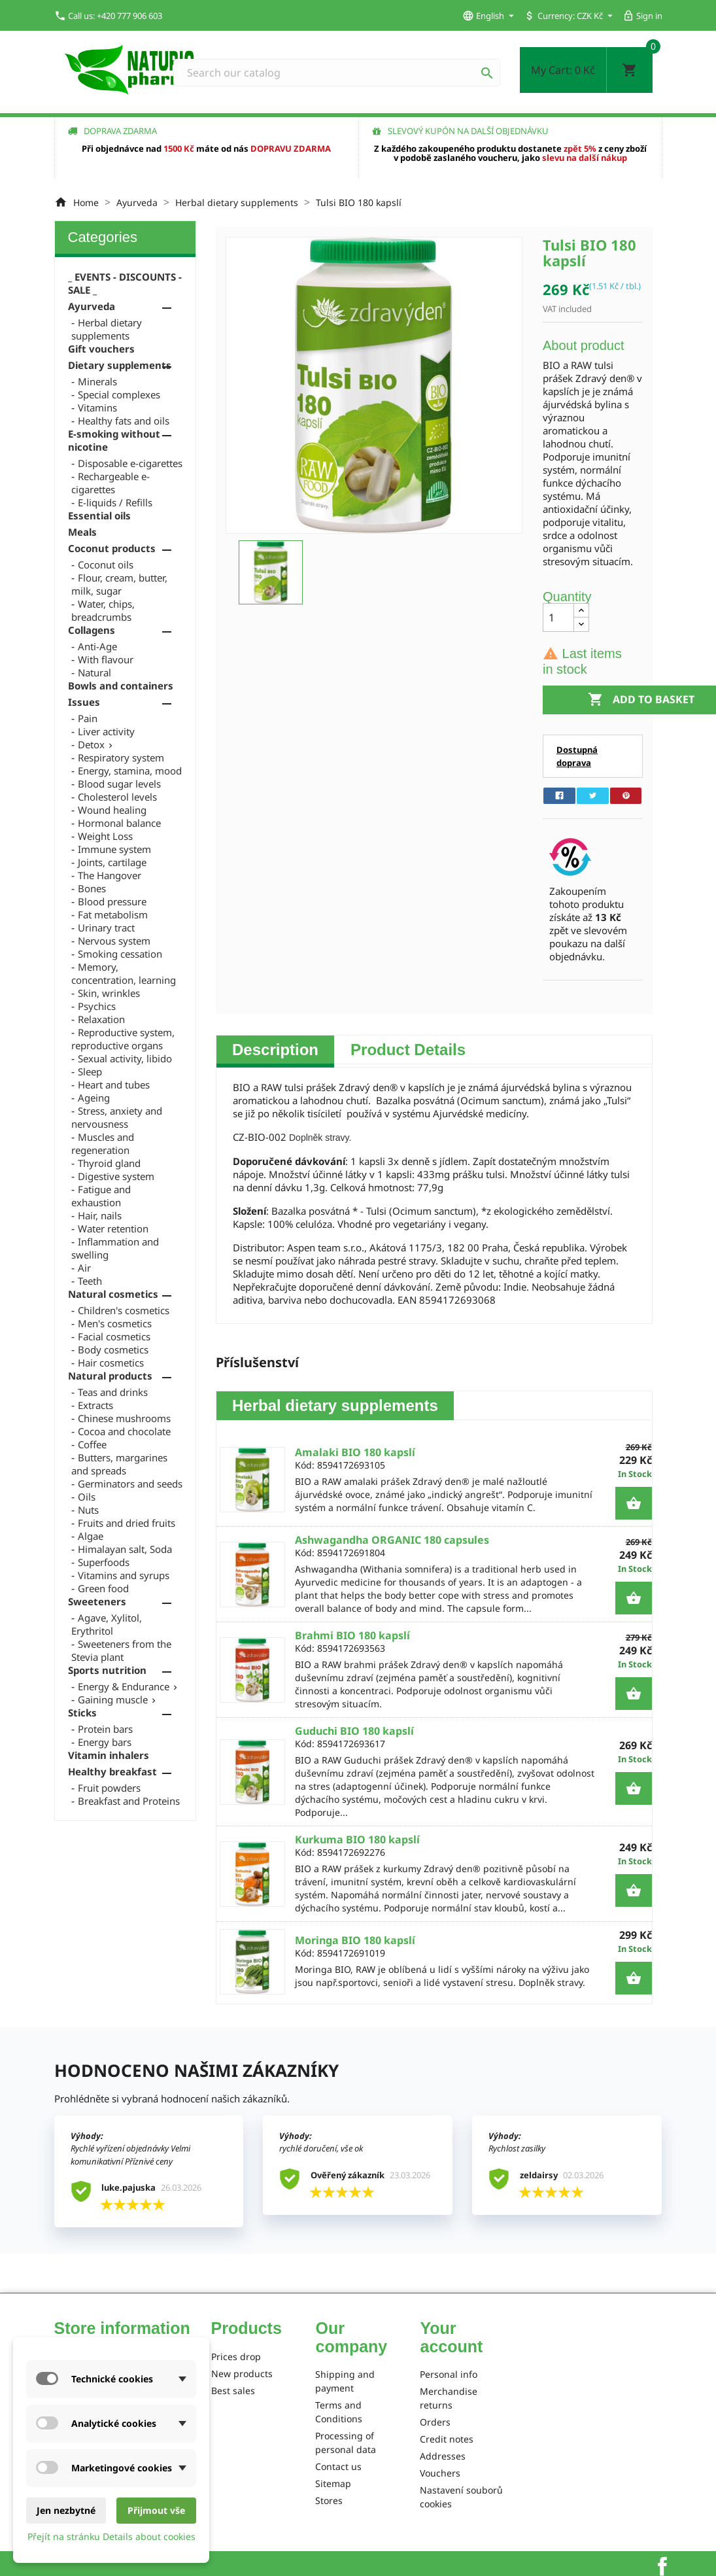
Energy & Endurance (123, 1686)
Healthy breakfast (112, 1771)
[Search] (336, 72)
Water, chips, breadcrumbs (103, 610)
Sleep (90, 1071)
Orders (435, 2422)
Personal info (448, 2374)
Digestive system (116, 1176)
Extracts (95, 1405)
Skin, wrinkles (109, 993)
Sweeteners (97, 1601)
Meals (82, 531)
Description (275, 1049)
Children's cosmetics (123, 1310)
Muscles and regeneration (102, 1143)
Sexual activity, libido (125, 1058)
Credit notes (446, 2439)
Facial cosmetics (114, 1336)
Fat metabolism (113, 914)
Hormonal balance (119, 822)
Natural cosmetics (113, 1293)
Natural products (110, 1375)
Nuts (88, 1509)
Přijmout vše (156, 2510)
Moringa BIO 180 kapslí (355, 1940)
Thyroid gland (109, 1163)
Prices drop (236, 2356)
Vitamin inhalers (108, 1755)
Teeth (90, 1280)
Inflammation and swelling (115, 1248)
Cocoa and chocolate (124, 1431)
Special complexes (119, 394)
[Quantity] (558, 617)
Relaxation (101, 1019)
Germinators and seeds (130, 1483)
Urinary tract (106, 927)
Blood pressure (112, 901)
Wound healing (112, 809)
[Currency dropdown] (596, 15)
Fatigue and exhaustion (101, 1196)
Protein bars (105, 1728)
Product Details (408, 1049)
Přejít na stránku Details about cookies (111, 2536)
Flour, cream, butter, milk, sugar (119, 584)
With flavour (105, 659)
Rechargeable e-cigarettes (110, 483)
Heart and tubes (114, 1084)
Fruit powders (109, 1787)
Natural (94, 672)
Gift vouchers (101, 348)
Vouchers (440, 2473)
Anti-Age (97, 646)
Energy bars (104, 1742)
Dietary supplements (119, 365)
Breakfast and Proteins (129, 1800)
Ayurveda (91, 306)
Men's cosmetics (115, 1323)
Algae (90, 1535)
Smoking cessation (120, 953)
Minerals (97, 381)
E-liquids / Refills (115, 502)
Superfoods (103, 1562)
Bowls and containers (120, 685)
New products (242, 2373)
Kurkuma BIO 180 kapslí (357, 1839)
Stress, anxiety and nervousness (116, 1117)
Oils (86, 1496)
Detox (91, 744)
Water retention (113, 1228)
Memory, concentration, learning (123, 973)
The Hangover (109, 875)
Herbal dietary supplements (106, 329)
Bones (92, 888)
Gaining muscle (113, 1699)
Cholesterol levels (117, 796)
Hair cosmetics (111, 1362)
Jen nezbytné (66, 2510)
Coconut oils (105, 564)
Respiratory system (121, 757)
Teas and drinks (113, 1392)
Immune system (114, 849)
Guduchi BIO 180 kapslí (354, 1731)
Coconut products (112, 548)
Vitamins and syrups (123, 1575)
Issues (84, 701)
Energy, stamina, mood (130, 770)
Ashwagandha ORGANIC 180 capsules (392, 1540)
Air (84, 1267)
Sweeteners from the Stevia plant (121, 1650)
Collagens (91, 629)
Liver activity (106, 731)
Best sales (233, 2390)
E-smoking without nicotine (114, 440)
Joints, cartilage (112, 862)
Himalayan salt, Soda (125, 1549)
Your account (451, 2337)
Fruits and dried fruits (126, 1522)
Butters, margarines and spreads (119, 1464)
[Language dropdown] (489, 15)
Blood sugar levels (119, 783)
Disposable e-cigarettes (130, 463)
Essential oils (99, 515)
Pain (87, 718)
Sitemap (333, 2483)
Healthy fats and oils (123, 420)
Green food (103, 1588)
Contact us (338, 2466)
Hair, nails (100, 1215)
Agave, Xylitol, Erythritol (106, 1624)
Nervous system (114, 940)
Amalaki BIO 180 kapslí (355, 1452)
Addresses (443, 2456)
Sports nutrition (107, 1670)
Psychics (97, 1006)
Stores (329, 2500)
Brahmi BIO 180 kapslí (352, 1635)
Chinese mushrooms (124, 1418)
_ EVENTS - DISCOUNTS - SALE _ (125, 283)
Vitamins (97, 407)
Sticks (82, 1712)
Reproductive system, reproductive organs (123, 1039)
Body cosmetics (113, 1349)
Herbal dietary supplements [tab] (335, 1405)
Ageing (94, 1097)
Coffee (92, 1444)
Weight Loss (105, 836)
